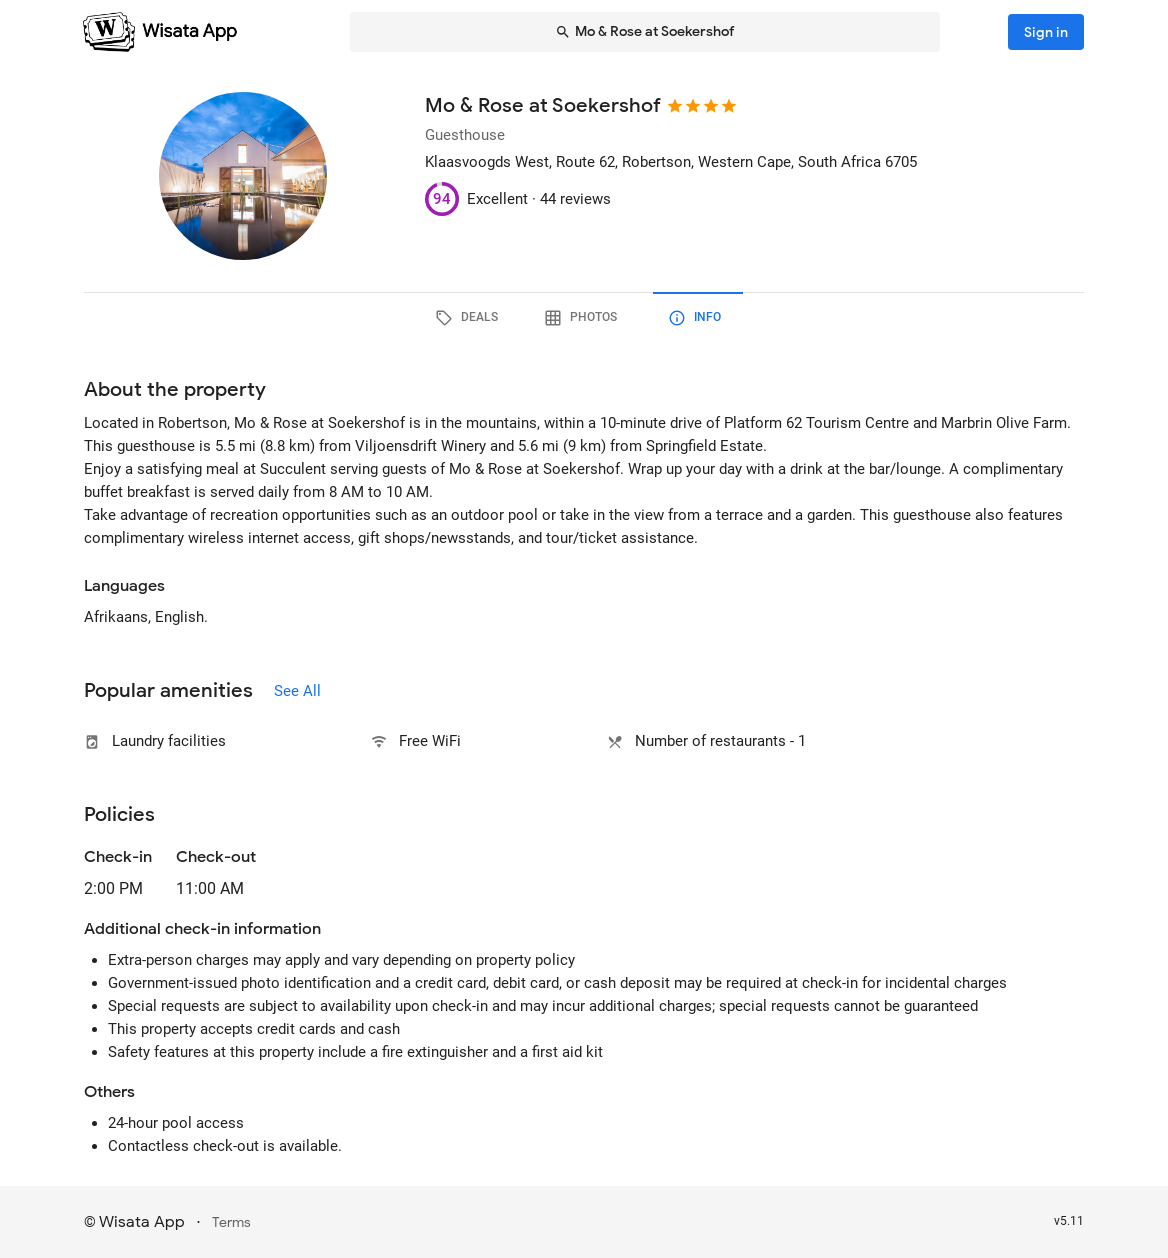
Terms (231, 1222)
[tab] (470, 318)
